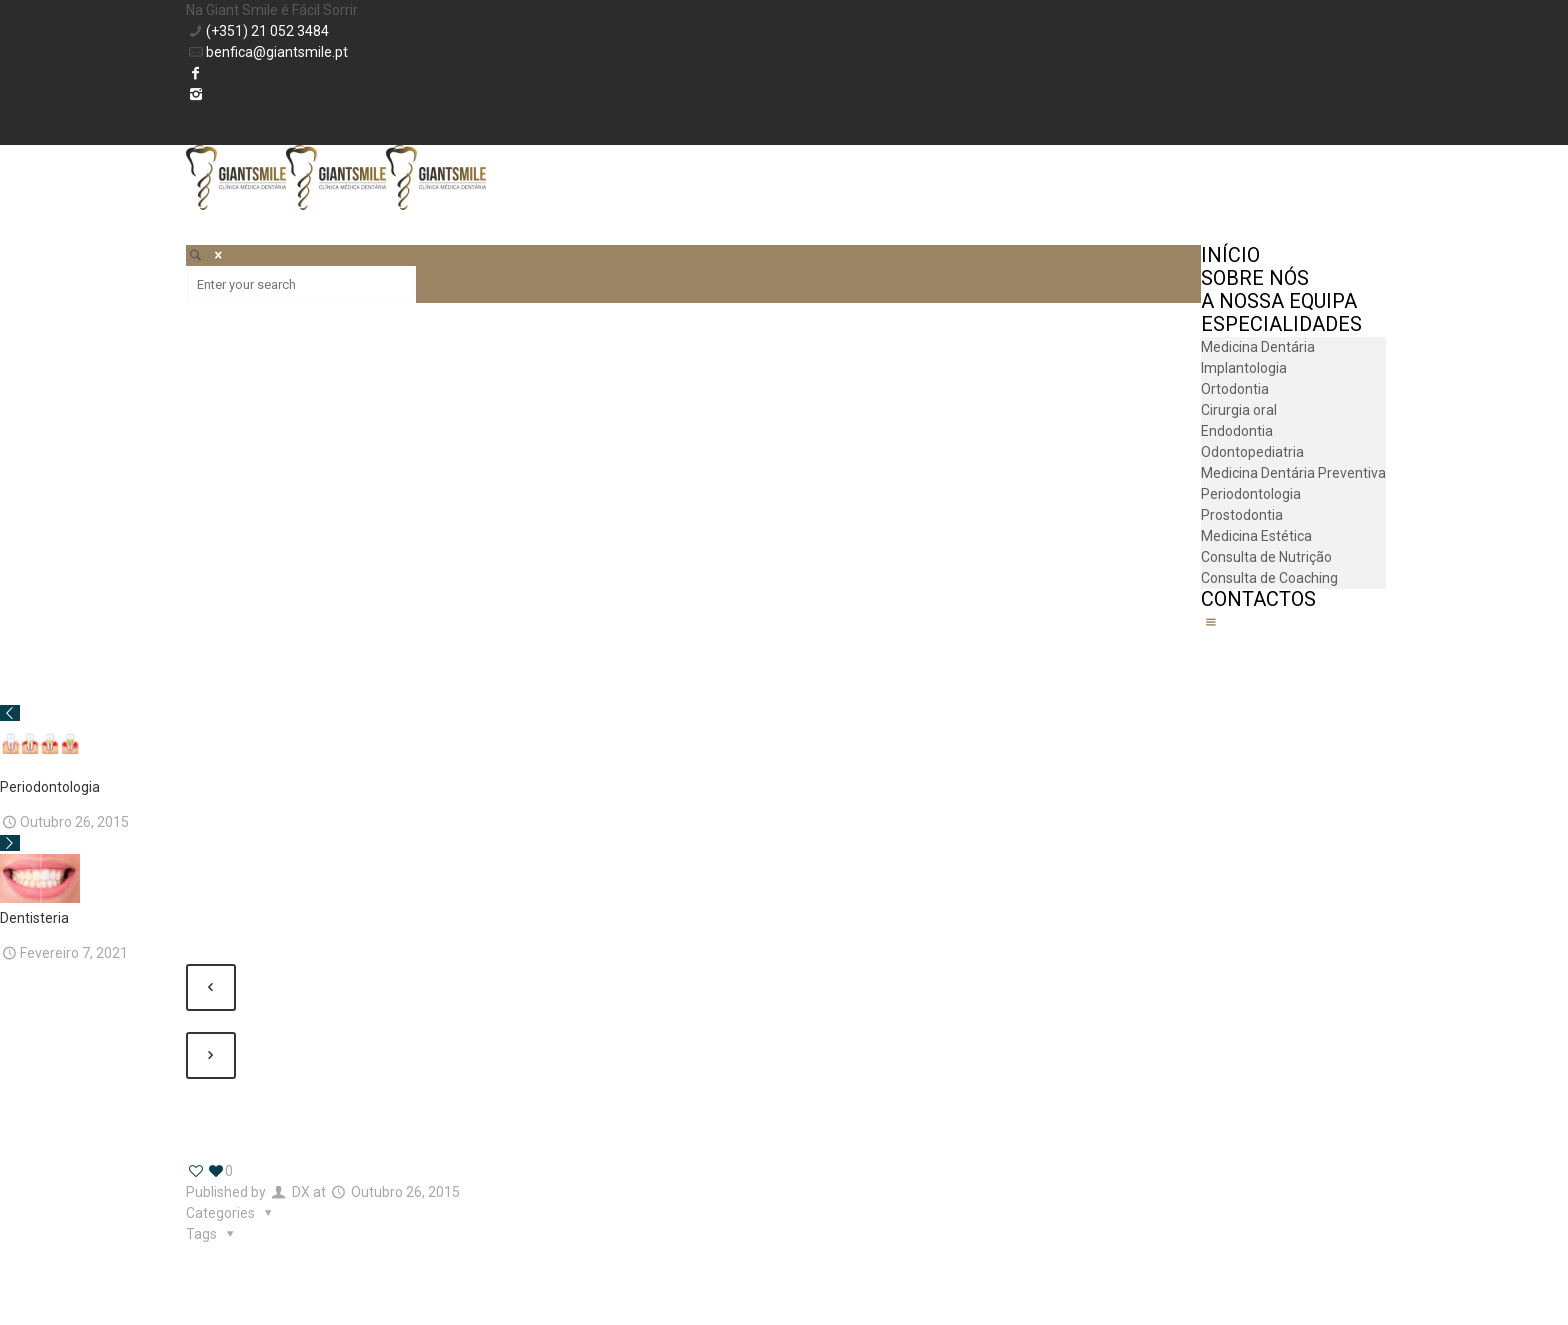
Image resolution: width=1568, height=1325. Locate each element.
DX (301, 1192)
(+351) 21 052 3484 (267, 31)
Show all (222, 1110)
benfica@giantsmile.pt (277, 52)
